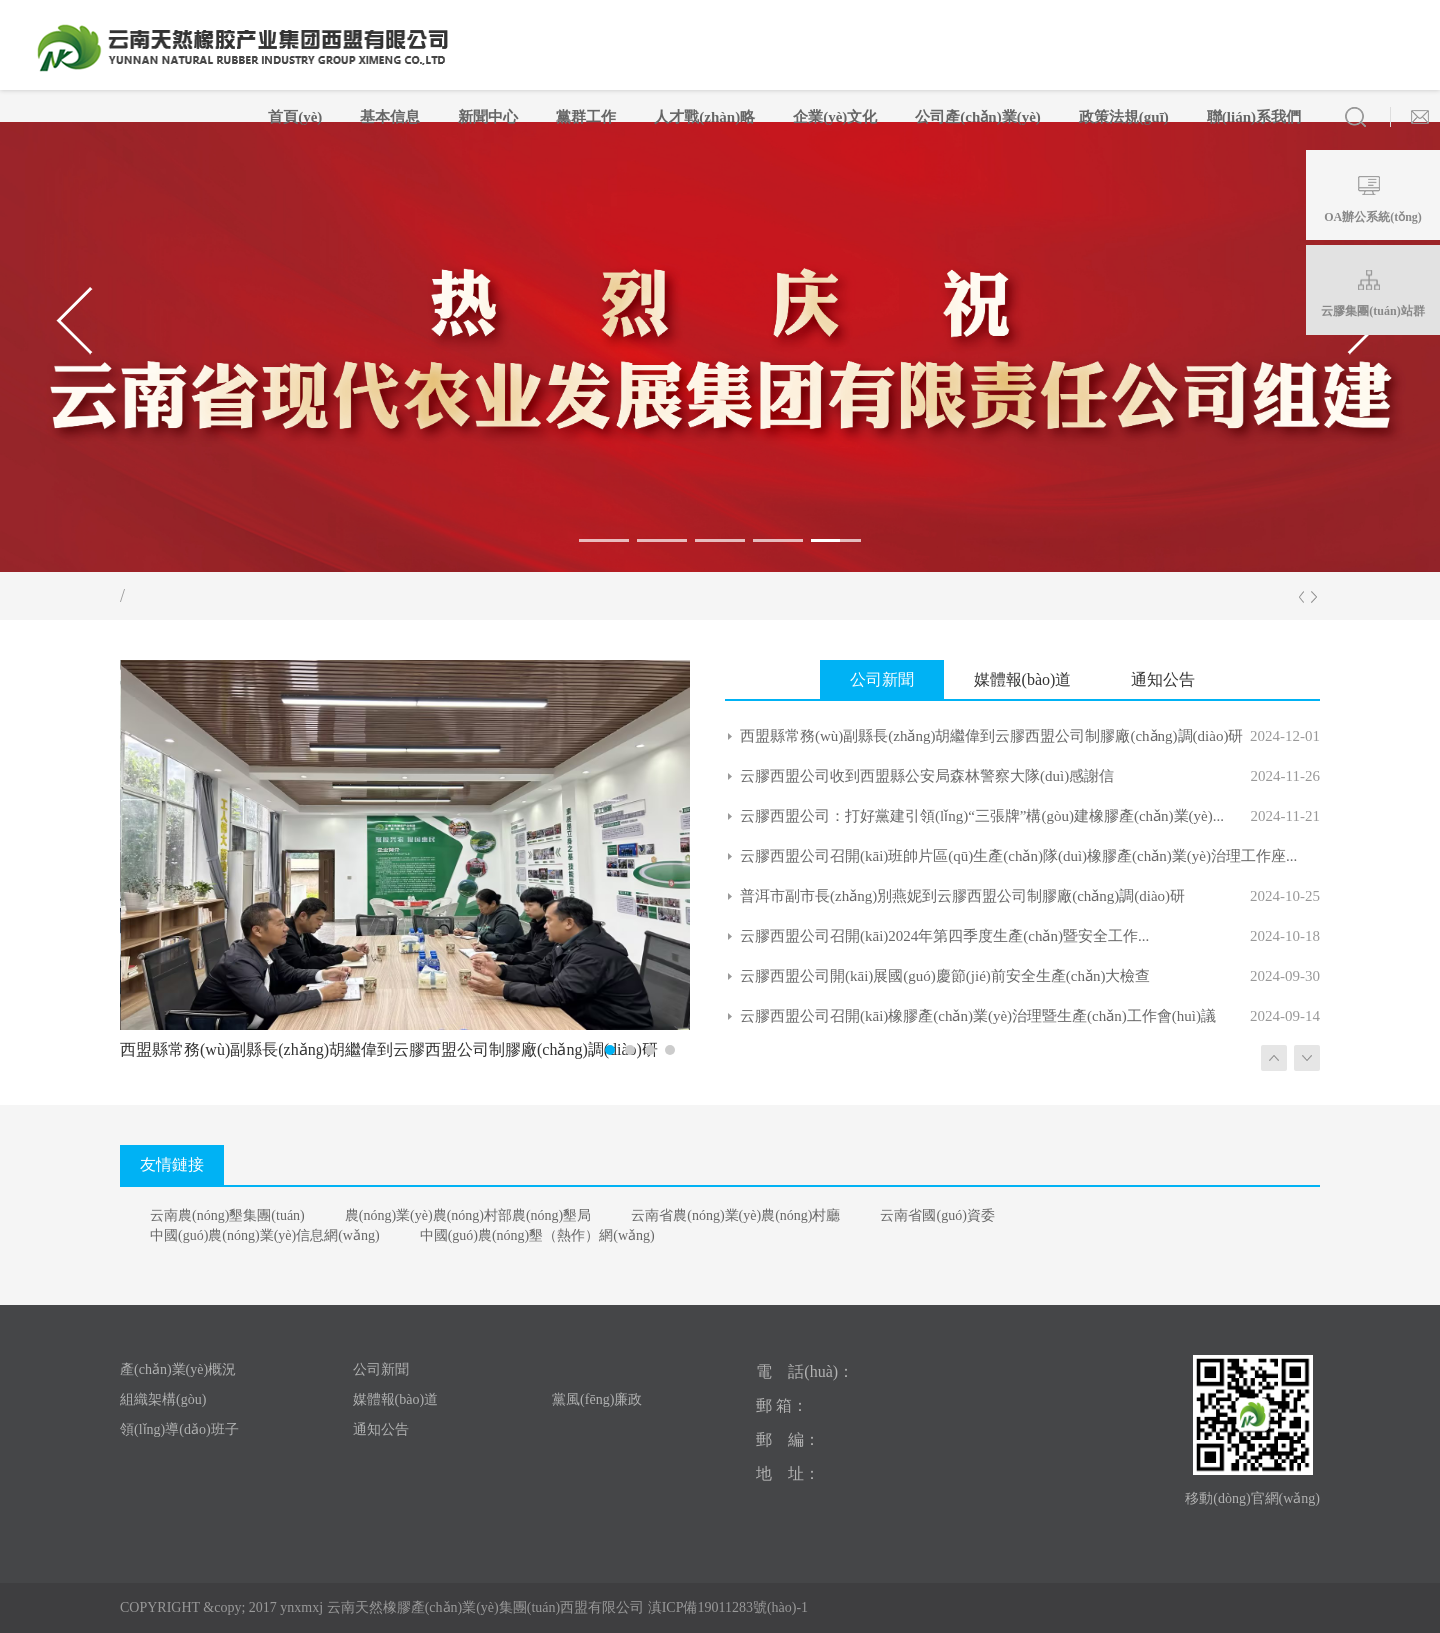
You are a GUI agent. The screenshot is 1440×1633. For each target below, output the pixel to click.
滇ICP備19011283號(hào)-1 (726, 1607)
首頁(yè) (295, 117)
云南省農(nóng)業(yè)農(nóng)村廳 (735, 1215)
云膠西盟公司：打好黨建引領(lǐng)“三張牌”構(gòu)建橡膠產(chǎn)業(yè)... (982, 816)
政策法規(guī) (1124, 117)
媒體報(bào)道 (396, 1399)
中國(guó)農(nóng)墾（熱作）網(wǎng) (537, 1235)
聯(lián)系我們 (1254, 117)
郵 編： (788, 1439)
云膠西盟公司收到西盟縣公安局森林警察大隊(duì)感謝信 (927, 776)
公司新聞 (381, 1369)
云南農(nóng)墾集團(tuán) (227, 1215)
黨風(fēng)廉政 (597, 1399)
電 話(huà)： (805, 1371)
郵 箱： (782, 1405)
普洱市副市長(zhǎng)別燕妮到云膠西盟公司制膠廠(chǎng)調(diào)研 (962, 896)
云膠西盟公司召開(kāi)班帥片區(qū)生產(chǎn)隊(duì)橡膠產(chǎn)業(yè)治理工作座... (1018, 856)
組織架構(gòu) (163, 1399)
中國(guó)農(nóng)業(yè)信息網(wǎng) (265, 1235)
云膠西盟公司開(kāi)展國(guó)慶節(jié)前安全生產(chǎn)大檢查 (945, 976)
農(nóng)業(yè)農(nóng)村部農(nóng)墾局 (468, 1215)
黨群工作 (586, 117)
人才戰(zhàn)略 (704, 117)
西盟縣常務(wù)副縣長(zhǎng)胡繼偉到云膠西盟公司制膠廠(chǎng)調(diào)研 (991, 736)
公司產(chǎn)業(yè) (977, 117)
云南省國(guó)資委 (937, 1215)
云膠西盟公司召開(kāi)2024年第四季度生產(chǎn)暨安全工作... (944, 936)
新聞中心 (488, 117)
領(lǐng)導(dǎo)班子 (179, 1429)
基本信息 (390, 117)
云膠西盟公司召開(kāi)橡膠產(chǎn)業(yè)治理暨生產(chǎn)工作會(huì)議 (978, 1016)
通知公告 (381, 1429)
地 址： (788, 1473)
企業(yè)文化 (835, 117)
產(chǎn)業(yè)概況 (178, 1369)
